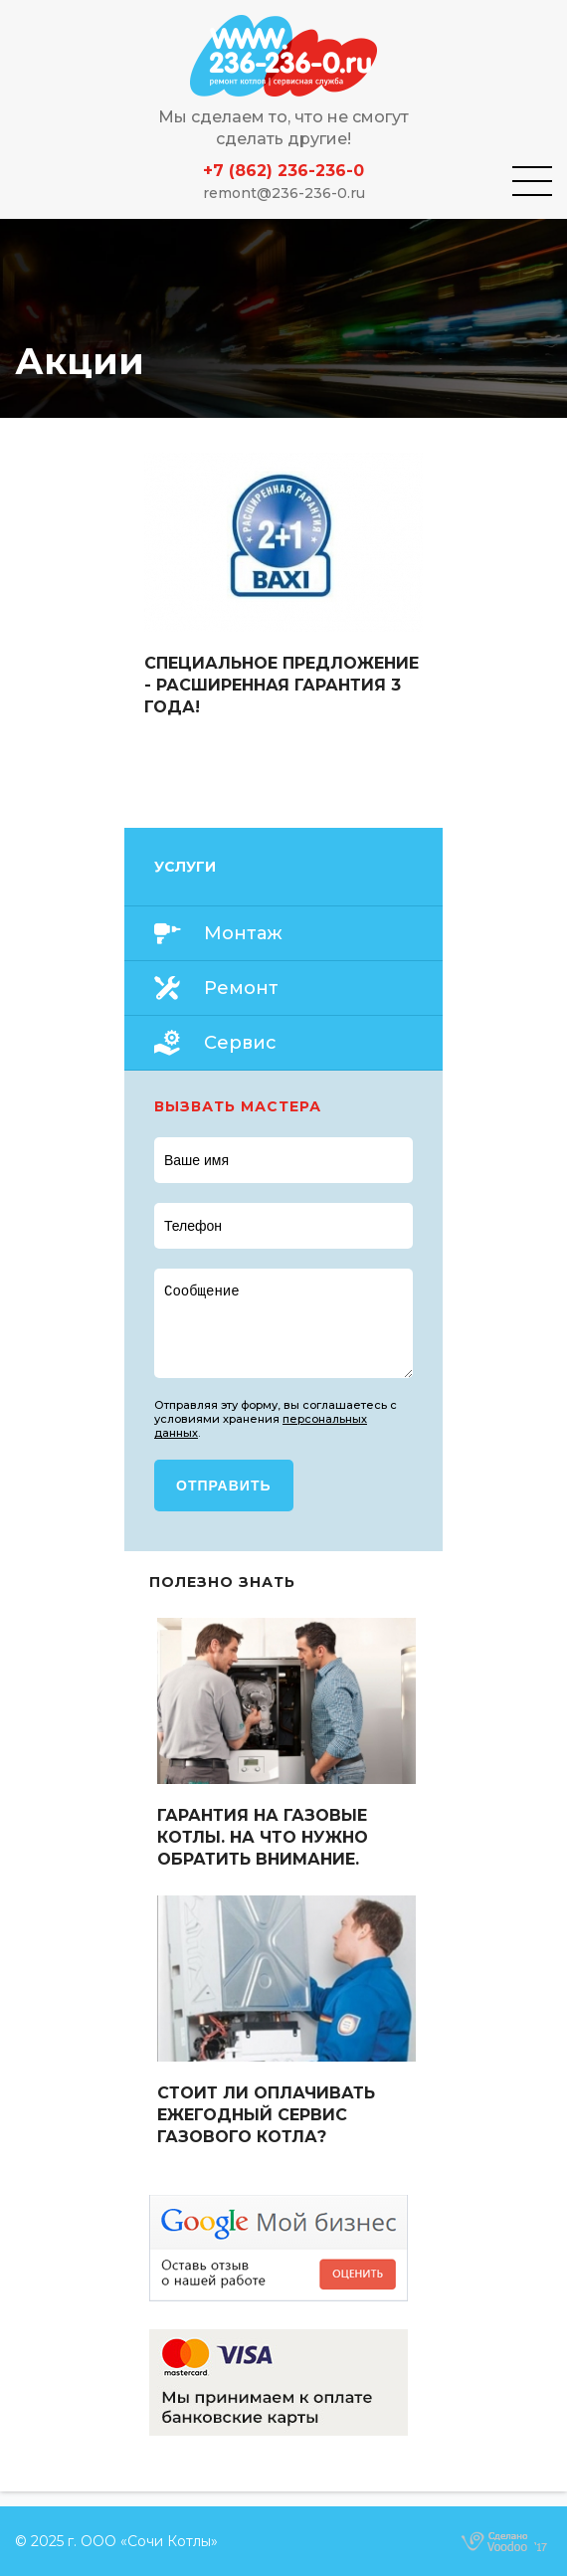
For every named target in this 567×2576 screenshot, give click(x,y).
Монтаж (243, 933)
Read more (283, 585)
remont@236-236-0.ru (284, 193)
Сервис (240, 1043)
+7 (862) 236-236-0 (283, 170)
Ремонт (241, 988)
